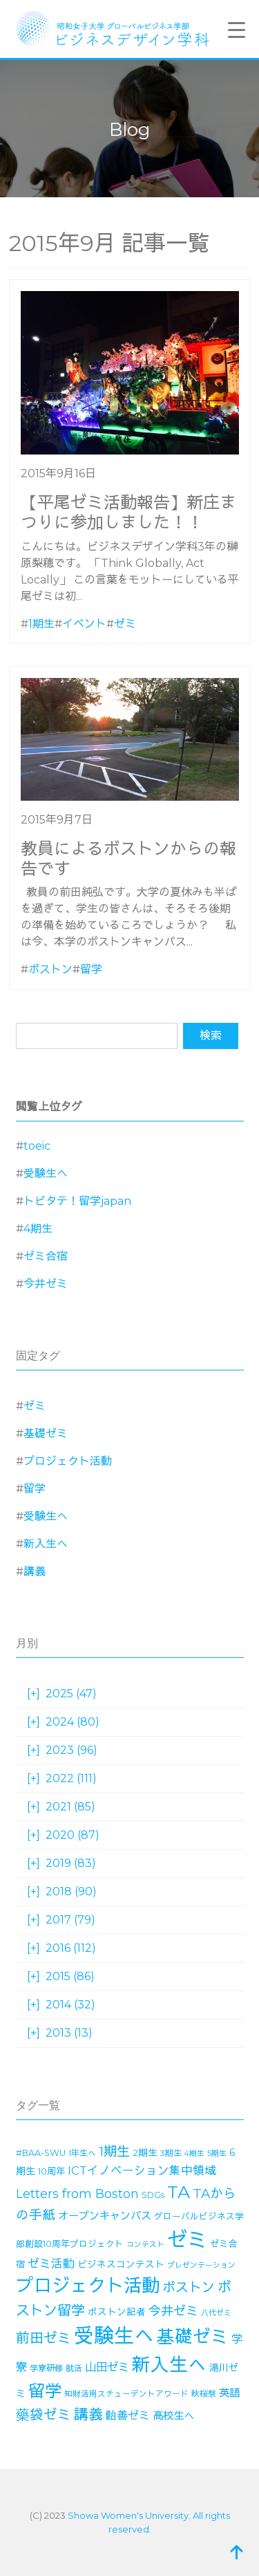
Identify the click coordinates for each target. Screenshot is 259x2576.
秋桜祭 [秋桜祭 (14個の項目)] (203, 2393)
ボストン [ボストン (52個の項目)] (188, 2287)
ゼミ (125, 623)
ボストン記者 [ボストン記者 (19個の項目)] (117, 2311)
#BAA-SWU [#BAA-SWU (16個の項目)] (41, 2153)
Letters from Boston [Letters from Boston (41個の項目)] (77, 2193)
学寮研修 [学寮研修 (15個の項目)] (46, 2368)
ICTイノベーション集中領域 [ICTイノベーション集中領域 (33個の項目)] (142, 2170)
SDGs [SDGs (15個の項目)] (153, 2195)
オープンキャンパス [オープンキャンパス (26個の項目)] (104, 2215)
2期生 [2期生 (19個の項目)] (145, 2152)
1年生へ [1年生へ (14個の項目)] (82, 2153)
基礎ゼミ (45, 1433)
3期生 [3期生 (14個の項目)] (171, 2153)
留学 (91, 969)
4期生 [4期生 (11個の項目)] (194, 2153)
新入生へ (45, 1543)
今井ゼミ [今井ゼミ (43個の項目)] (173, 2311)
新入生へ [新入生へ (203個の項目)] (169, 2364)
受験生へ (45, 1173)
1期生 (41, 623)
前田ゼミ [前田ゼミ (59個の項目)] (43, 2338)
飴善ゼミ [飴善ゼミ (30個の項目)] (128, 2415)
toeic (36, 1145)
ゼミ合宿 (45, 1256)
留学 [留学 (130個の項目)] (44, 2391)
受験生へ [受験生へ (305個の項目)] (114, 2336)
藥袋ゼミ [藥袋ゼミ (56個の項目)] (43, 2414)
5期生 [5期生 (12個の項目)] (217, 2153)
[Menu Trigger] (237, 29)
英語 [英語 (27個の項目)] (229, 2392)
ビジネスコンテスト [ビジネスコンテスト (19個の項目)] (120, 2264)
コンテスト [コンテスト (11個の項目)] (145, 2244)
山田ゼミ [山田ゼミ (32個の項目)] (107, 2367)
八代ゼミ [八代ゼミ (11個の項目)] (216, 2312)
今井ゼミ (45, 1283)
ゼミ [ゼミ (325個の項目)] (187, 2240)
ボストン (50, 969)
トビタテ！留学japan (77, 1201)
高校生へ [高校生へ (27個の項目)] (173, 2415)
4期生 (37, 1228)
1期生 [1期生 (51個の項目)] (114, 2151)
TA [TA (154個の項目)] (178, 2191)
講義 (34, 1571)
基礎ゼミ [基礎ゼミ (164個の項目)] (193, 2336)
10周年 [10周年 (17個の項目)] (51, 2171)
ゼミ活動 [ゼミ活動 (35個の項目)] (51, 2263)
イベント (84, 623)
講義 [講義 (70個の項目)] (88, 2414)
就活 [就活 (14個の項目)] (74, 2368)
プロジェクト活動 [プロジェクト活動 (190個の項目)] (88, 2286)
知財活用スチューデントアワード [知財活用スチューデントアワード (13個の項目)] (126, 2394)
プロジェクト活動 (67, 1461)
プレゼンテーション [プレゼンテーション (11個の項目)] (201, 2265)
